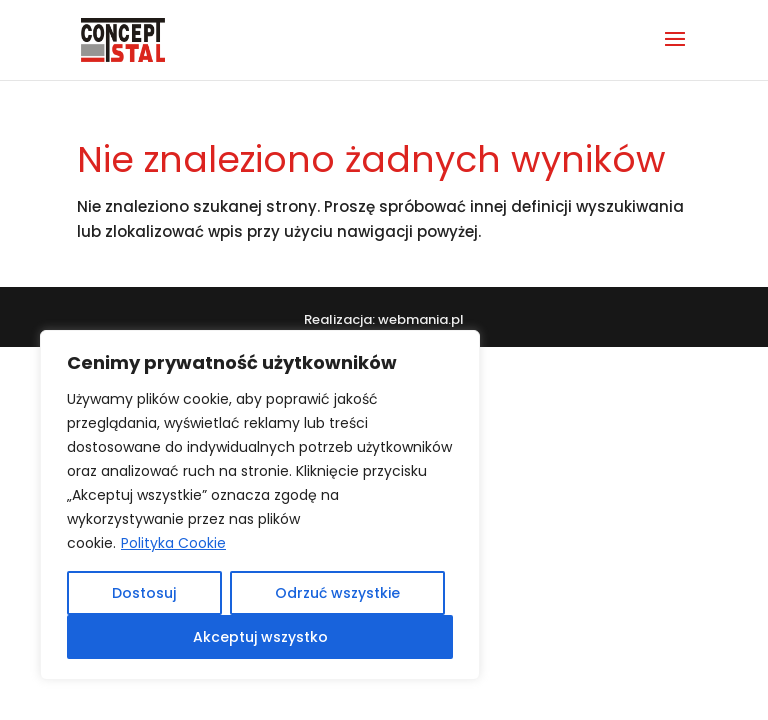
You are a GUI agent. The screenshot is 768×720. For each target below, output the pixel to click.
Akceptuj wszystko (260, 637)
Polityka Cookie (173, 543)
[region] (260, 505)
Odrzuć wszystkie (337, 593)
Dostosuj (144, 593)
